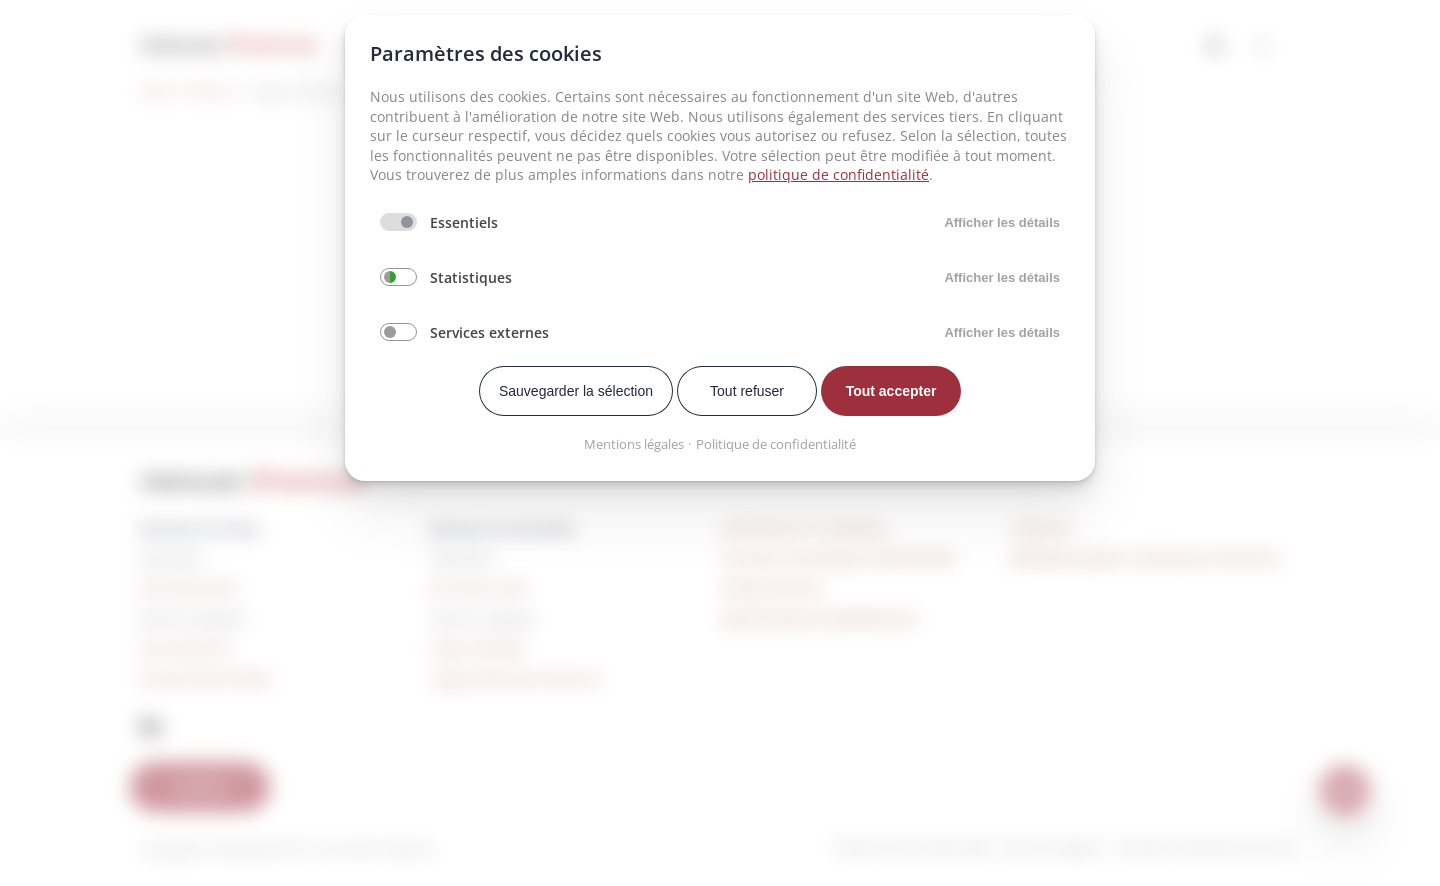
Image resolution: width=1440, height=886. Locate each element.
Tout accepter (891, 391)
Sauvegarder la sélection (576, 391)
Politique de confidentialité (776, 444)
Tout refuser (747, 391)
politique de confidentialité (838, 174)
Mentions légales (634, 444)
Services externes (489, 332)
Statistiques (471, 277)
